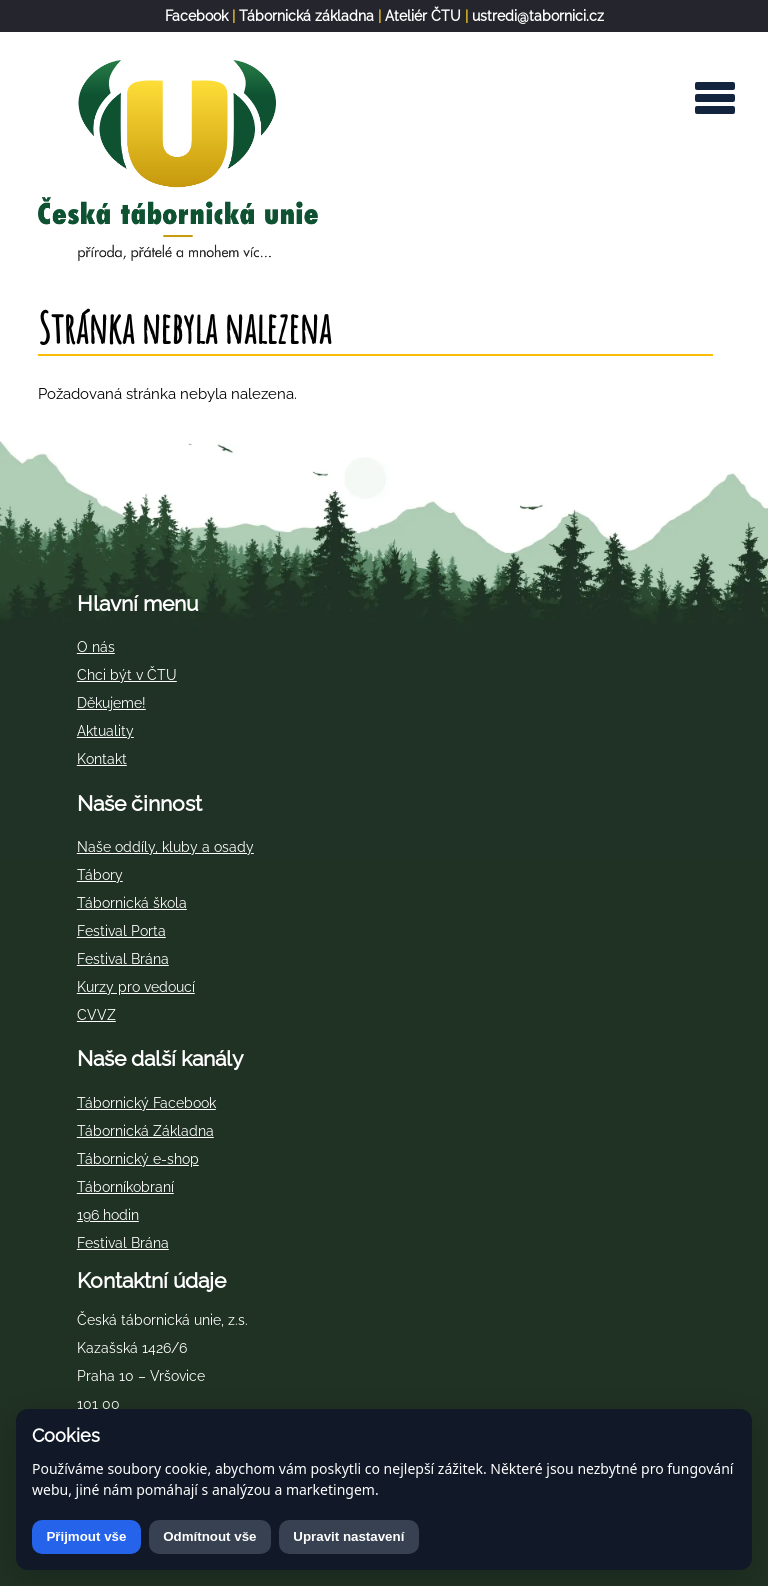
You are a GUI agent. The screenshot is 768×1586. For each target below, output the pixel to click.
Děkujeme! (111, 703)
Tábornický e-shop (138, 1159)
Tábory (100, 875)
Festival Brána (123, 959)
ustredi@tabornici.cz (538, 16)
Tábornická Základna (145, 1131)
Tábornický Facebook (146, 1103)
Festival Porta (121, 931)
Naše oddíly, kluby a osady (165, 847)
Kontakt (102, 759)
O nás (96, 647)
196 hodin (108, 1215)
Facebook (196, 16)
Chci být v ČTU (127, 675)
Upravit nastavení (348, 1536)
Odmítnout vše (209, 1536)
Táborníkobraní (125, 1187)
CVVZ (96, 1015)
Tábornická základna (306, 16)
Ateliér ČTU (423, 16)
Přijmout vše (86, 1536)
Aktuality (105, 731)
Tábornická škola (132, 903)
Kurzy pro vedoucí (136, 987)
